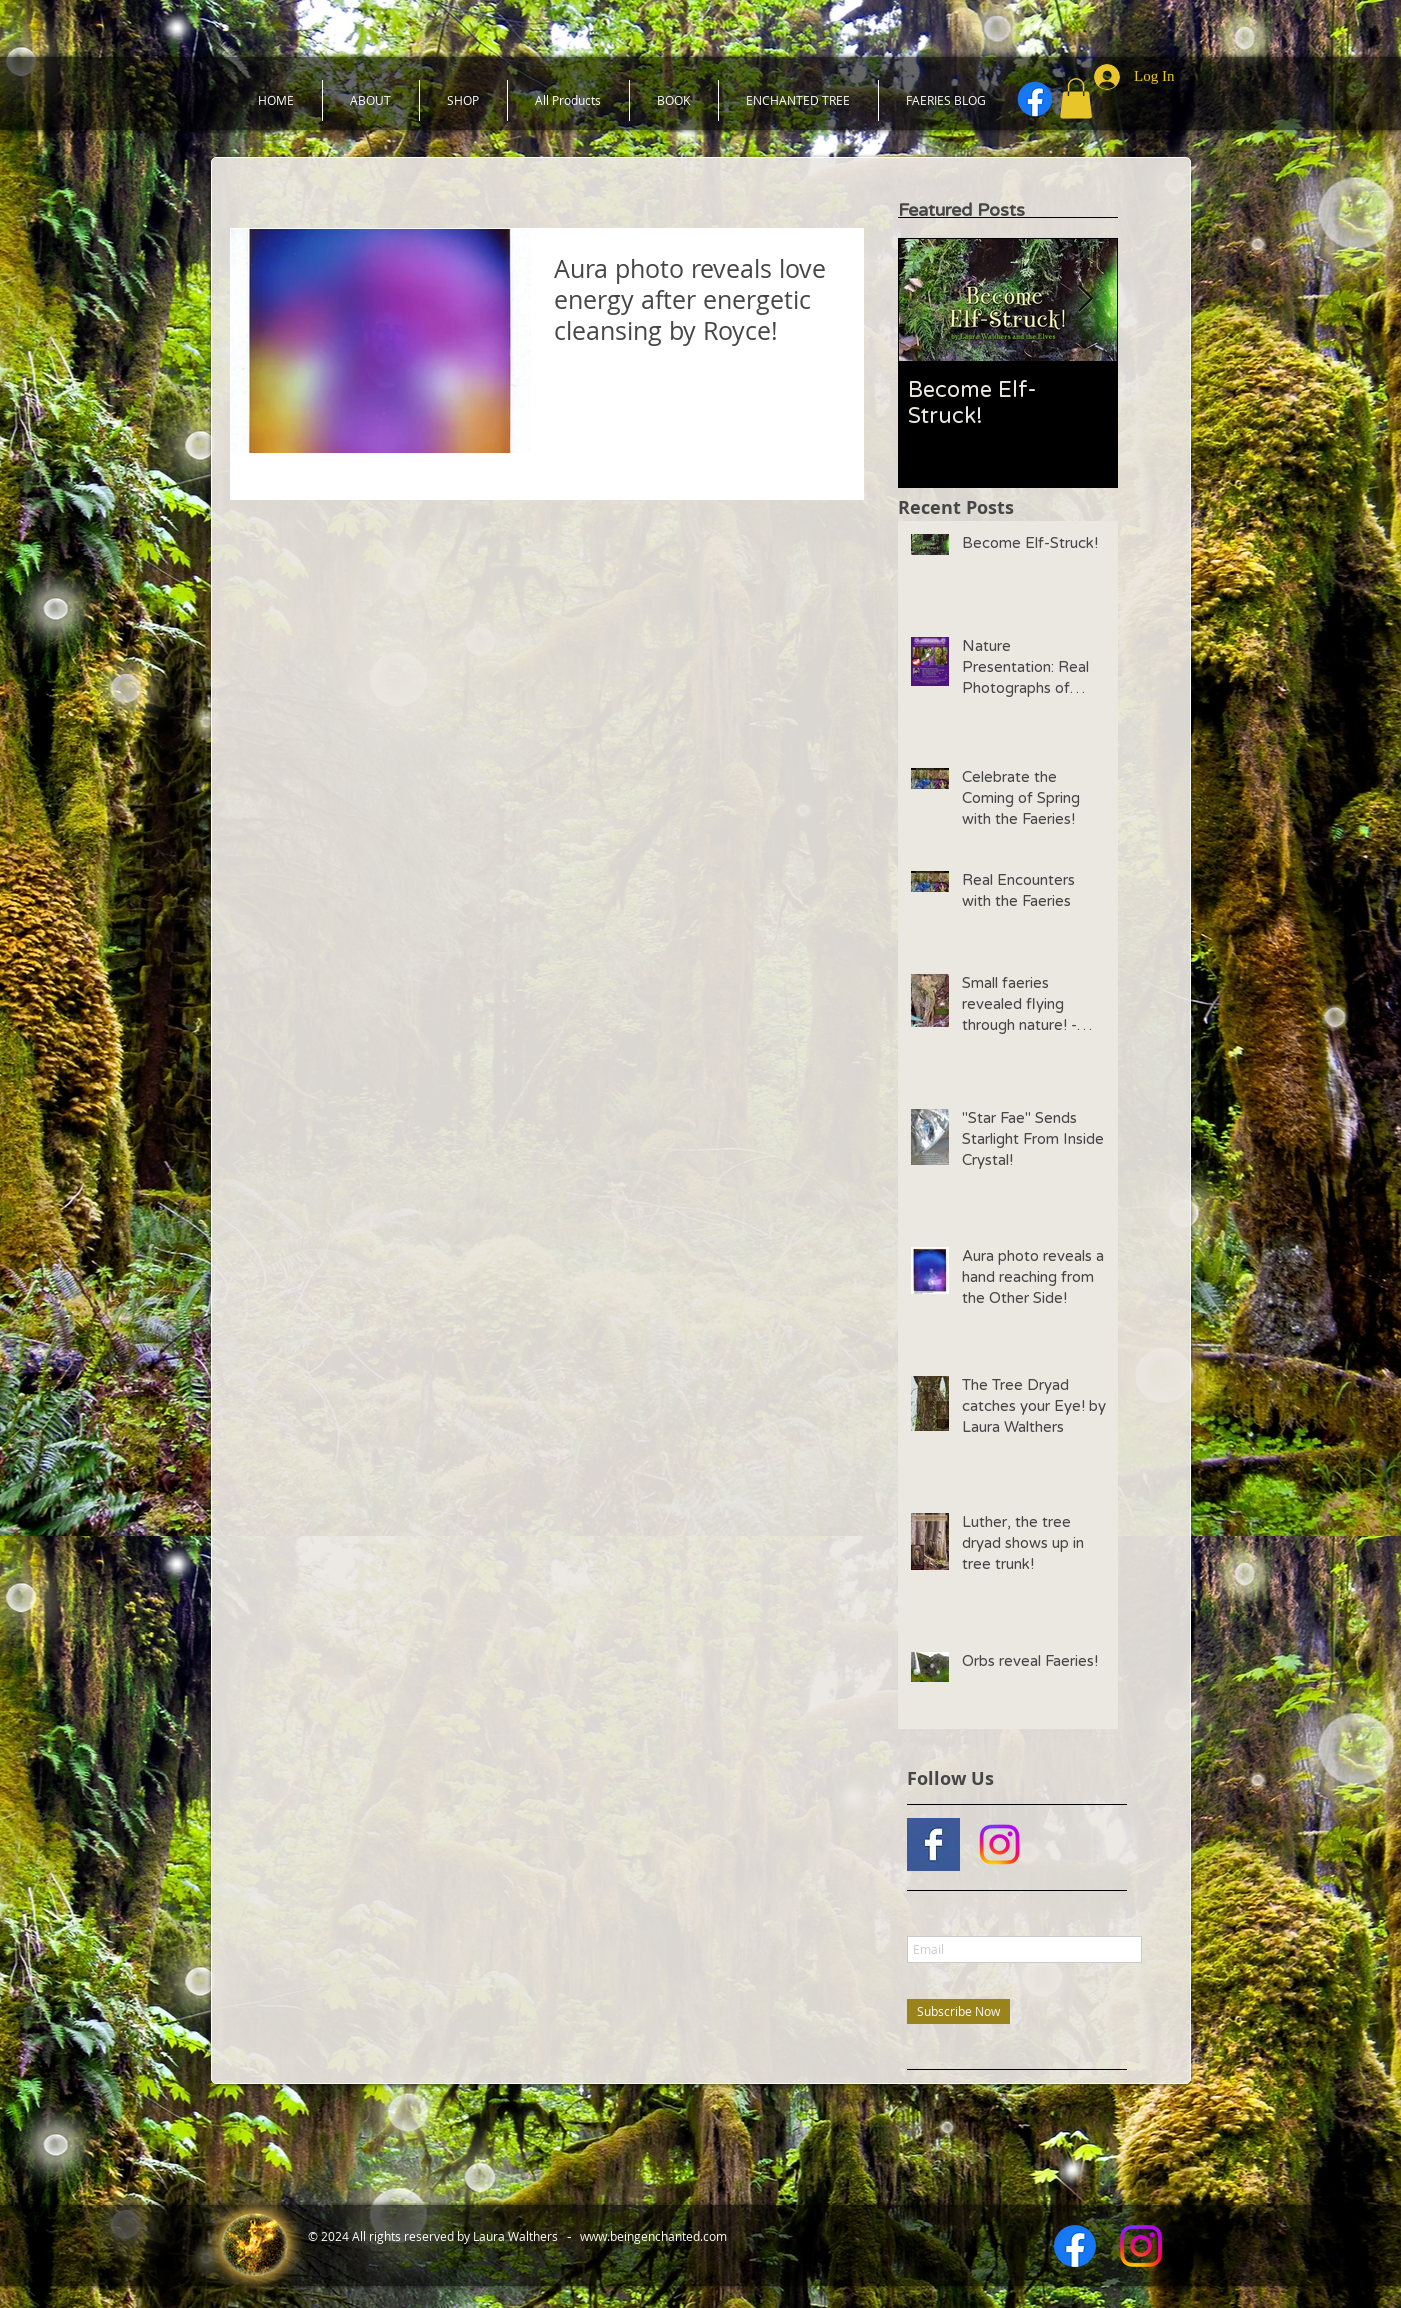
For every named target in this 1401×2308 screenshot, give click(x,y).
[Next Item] (1085, 299)
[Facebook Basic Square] (933, 1844)
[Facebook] (1035, 99)
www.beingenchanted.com (653, 2236)
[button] (1076, 98)
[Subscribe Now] (958, 2011)
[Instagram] (999, 1844)
